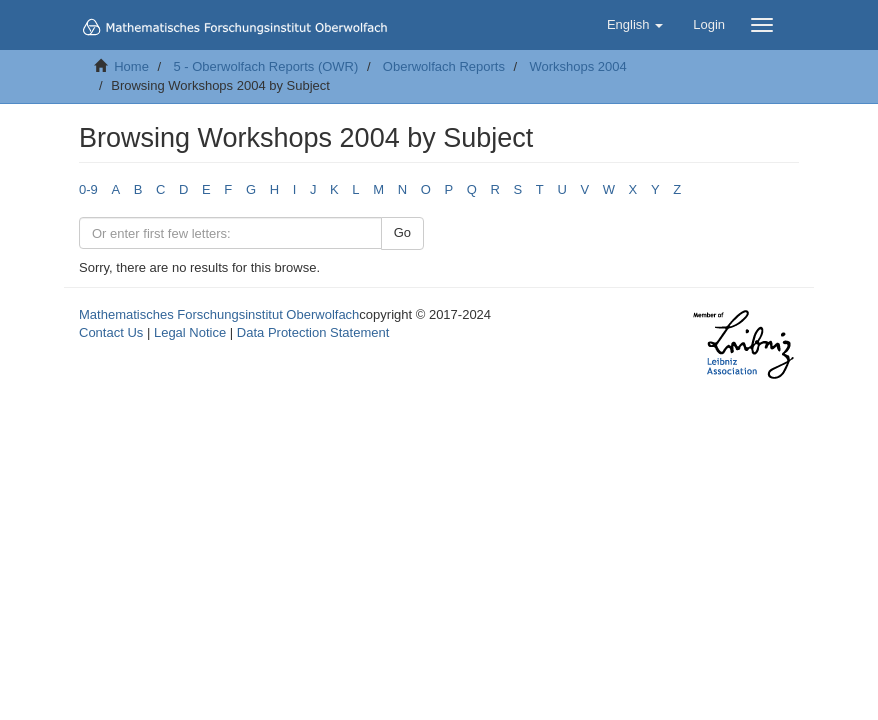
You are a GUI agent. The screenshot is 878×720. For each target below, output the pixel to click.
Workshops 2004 (577, 66)
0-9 (88, 189)
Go (402, 232)
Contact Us (111, 332)
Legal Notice (190, 332)
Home (131, 66)
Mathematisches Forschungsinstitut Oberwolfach (219, 314)
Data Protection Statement (313, 332)
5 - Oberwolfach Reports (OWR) (265, 66)
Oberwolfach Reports (444, 66)
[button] (635, 25)
